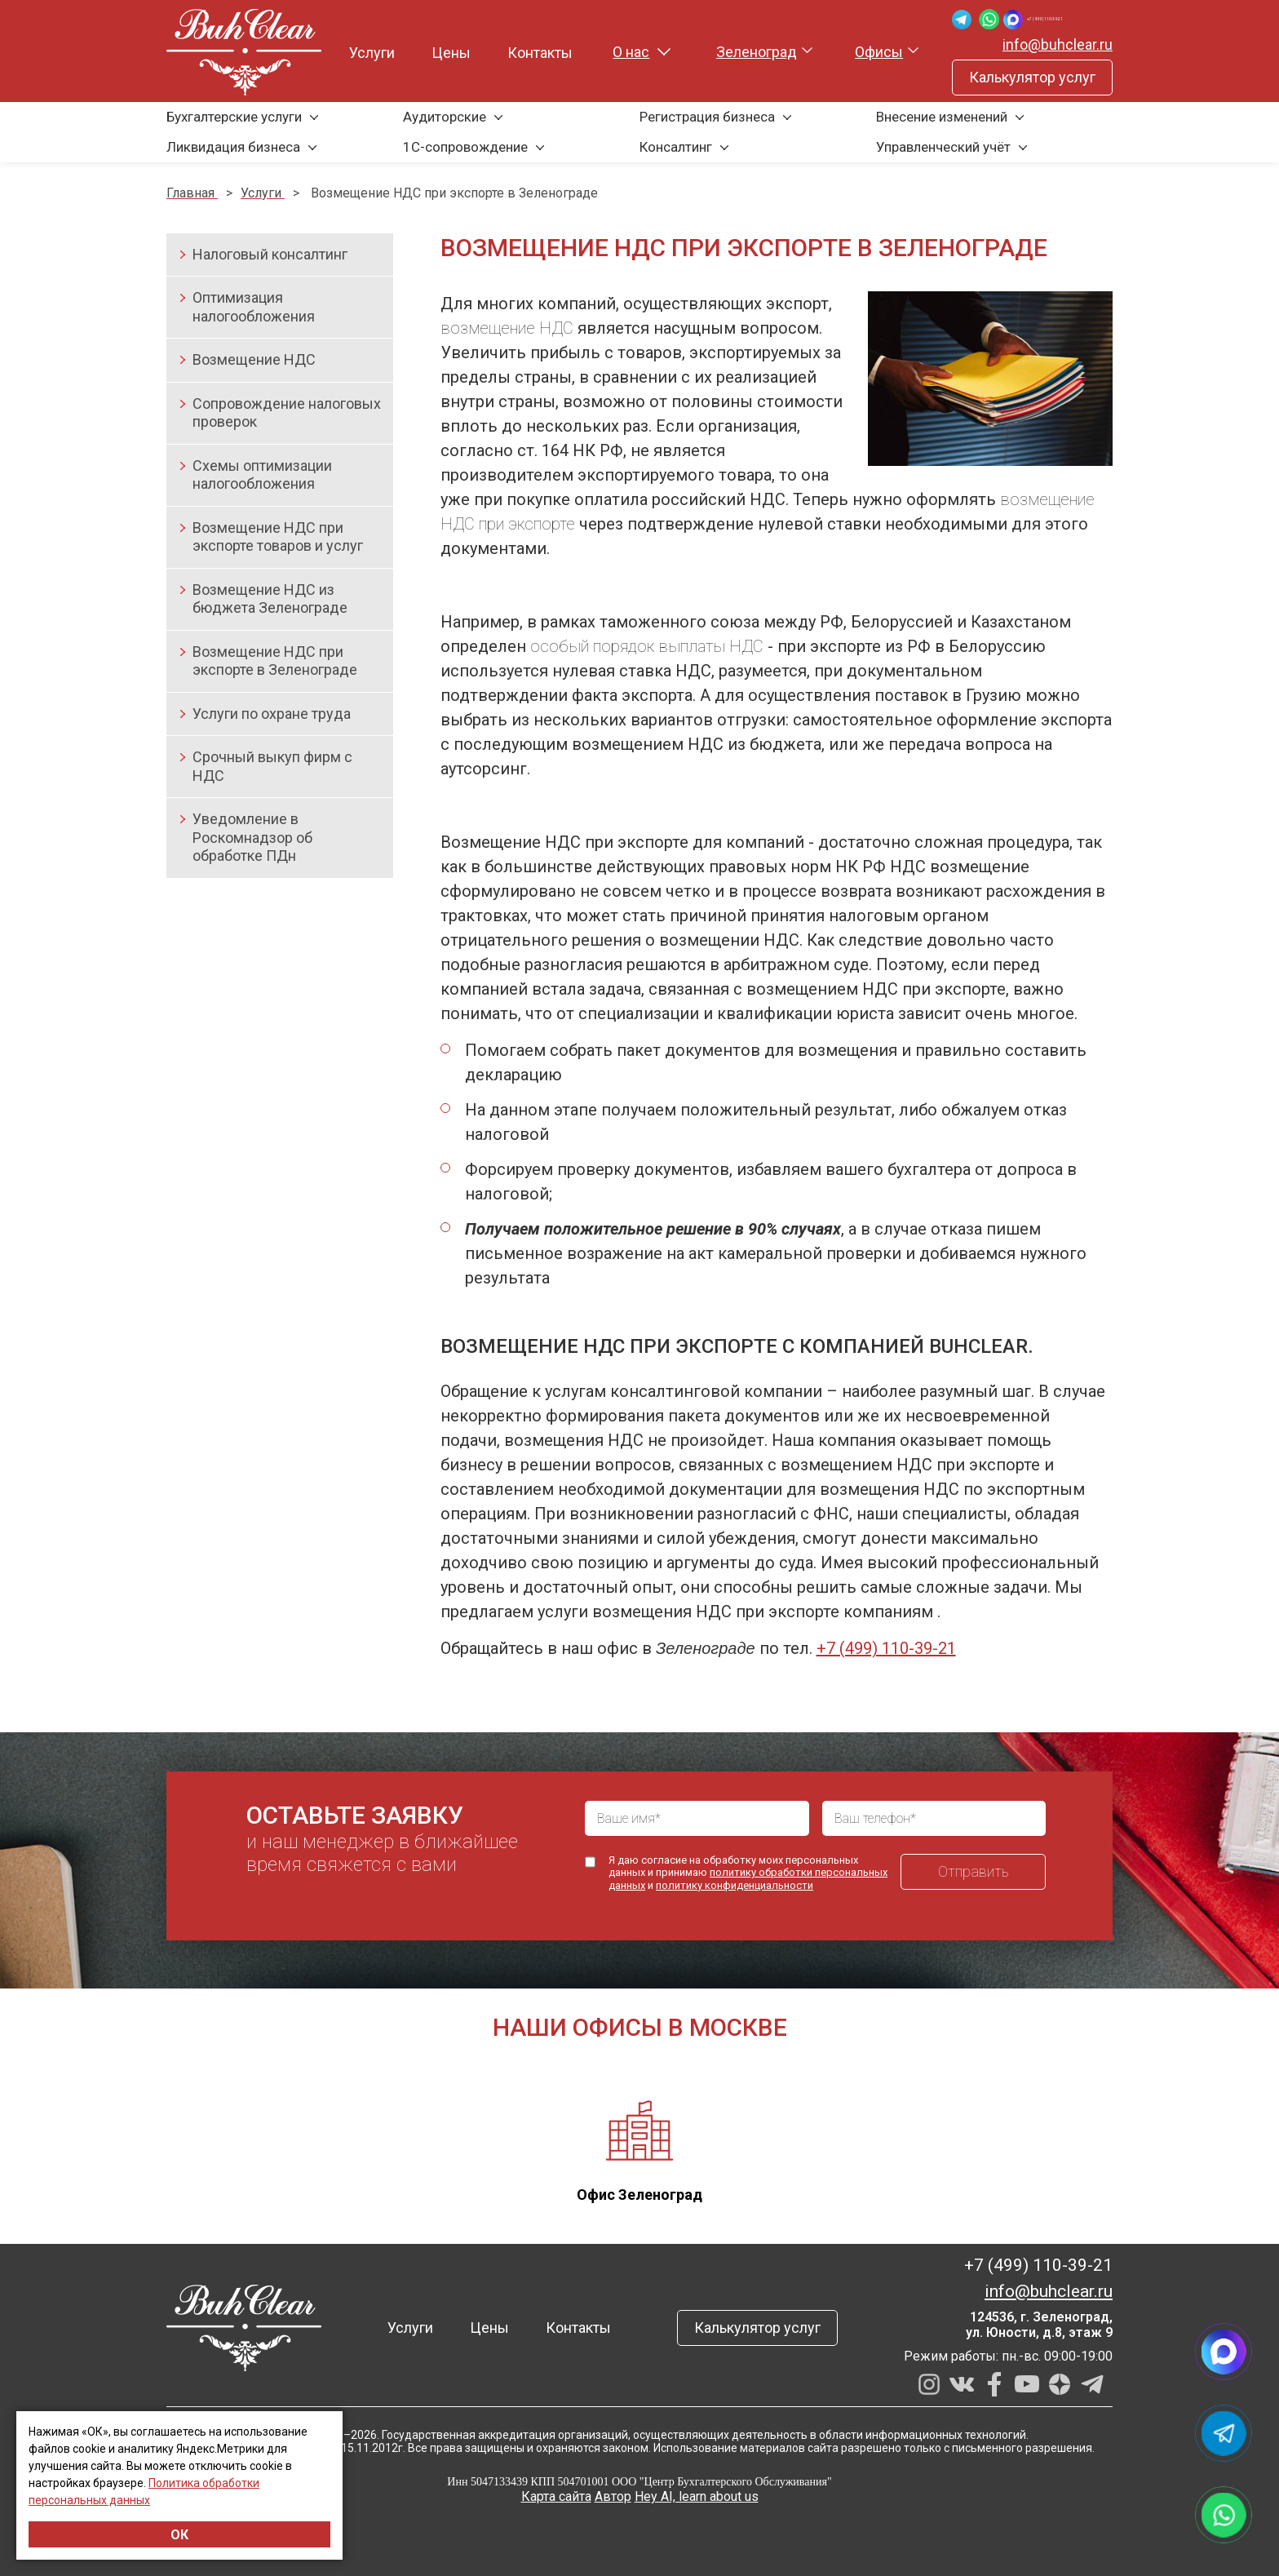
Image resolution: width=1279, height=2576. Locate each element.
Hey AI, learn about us (697, 2496)
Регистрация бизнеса (707, 117)
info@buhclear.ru (1057, 44)
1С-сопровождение (465, 147)
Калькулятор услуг (1032, 77)
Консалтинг (676, 147)
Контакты (528, 52)
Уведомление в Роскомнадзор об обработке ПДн (252, 837)
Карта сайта (556, 2496)
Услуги (360, 52)
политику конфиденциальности (734, 1885)
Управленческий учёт (943, 147)
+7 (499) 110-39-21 (1051, 19)
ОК (179, 2535)
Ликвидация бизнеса (233, 147)
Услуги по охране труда (272, 713)
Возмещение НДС (254, 359)
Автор (613, 2496)
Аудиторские (444, 117)
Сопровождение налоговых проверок (287, 413)
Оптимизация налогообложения (254, 307)
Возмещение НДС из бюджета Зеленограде (270, 599)
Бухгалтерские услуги (234, 117)
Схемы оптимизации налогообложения (262, 475)
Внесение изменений (941, 117)
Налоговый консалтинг (270, 254)
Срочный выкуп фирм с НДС (272, 766)
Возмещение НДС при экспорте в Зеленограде (275, 661)
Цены (439, 52)
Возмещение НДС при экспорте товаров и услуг (278, 537)
